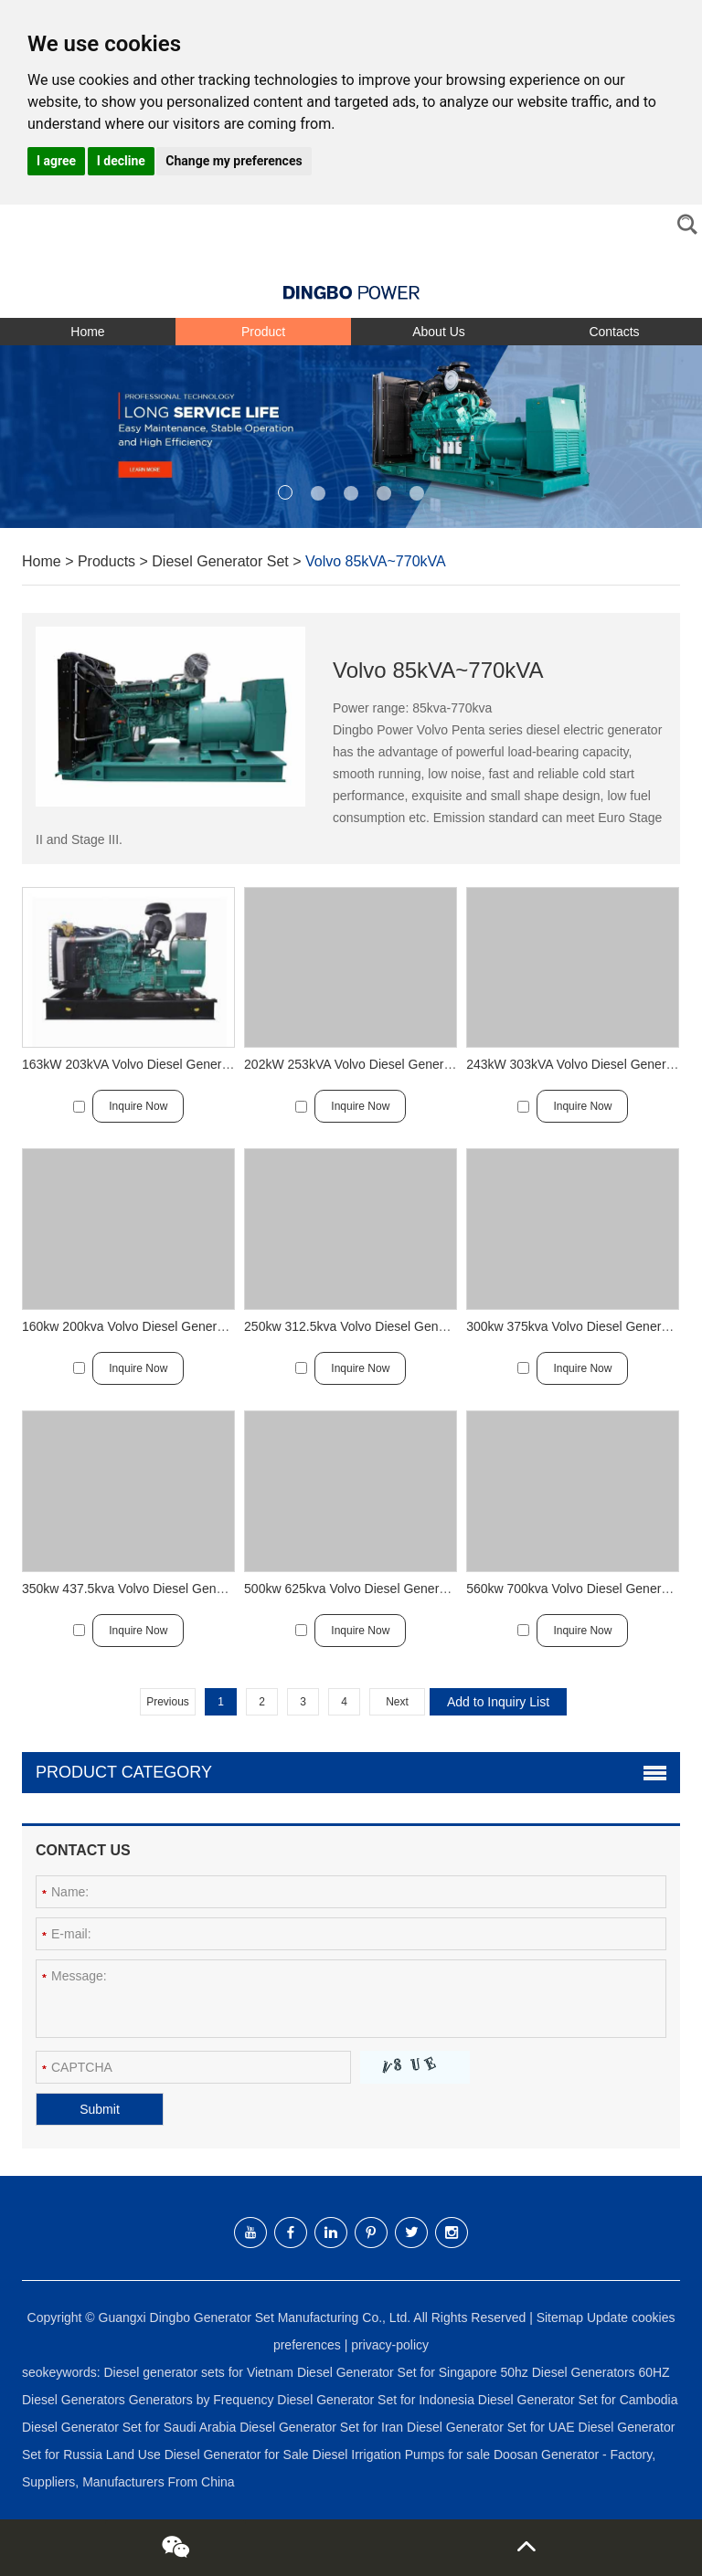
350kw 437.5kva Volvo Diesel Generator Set (147, 1588)
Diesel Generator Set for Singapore (399, 2372)
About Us (438, 331)
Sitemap (560, 2317)
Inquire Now (138, 1106)
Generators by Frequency (203, 2399)
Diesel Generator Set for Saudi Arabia (130, 2427)
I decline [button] (121, 160)
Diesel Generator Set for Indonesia (377, 2399)
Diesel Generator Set (220, 561)
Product (263, 331)
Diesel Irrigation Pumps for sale (403, 2454)
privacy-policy (390, 2345)
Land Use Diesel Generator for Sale (209, 2454)
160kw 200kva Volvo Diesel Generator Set (141, 1326)
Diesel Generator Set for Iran (323, 2427)
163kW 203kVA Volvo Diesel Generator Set (144, 1064)
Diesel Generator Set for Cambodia (578, 2399)
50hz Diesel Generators (569, 2372)
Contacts (614, 331)
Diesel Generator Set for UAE (493, 2427)
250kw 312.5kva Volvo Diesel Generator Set (369, 1326)
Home (87, 331)
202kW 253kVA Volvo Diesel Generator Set (366, 1064)
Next (397, 1701)
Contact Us (83, 1850)
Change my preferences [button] (233, 160)
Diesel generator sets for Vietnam (199, 2372)
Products (106, 561)
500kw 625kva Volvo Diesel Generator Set (364, 1588)
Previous (167, 1701)
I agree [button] (56, 160)
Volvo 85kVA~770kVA (375, 561)
